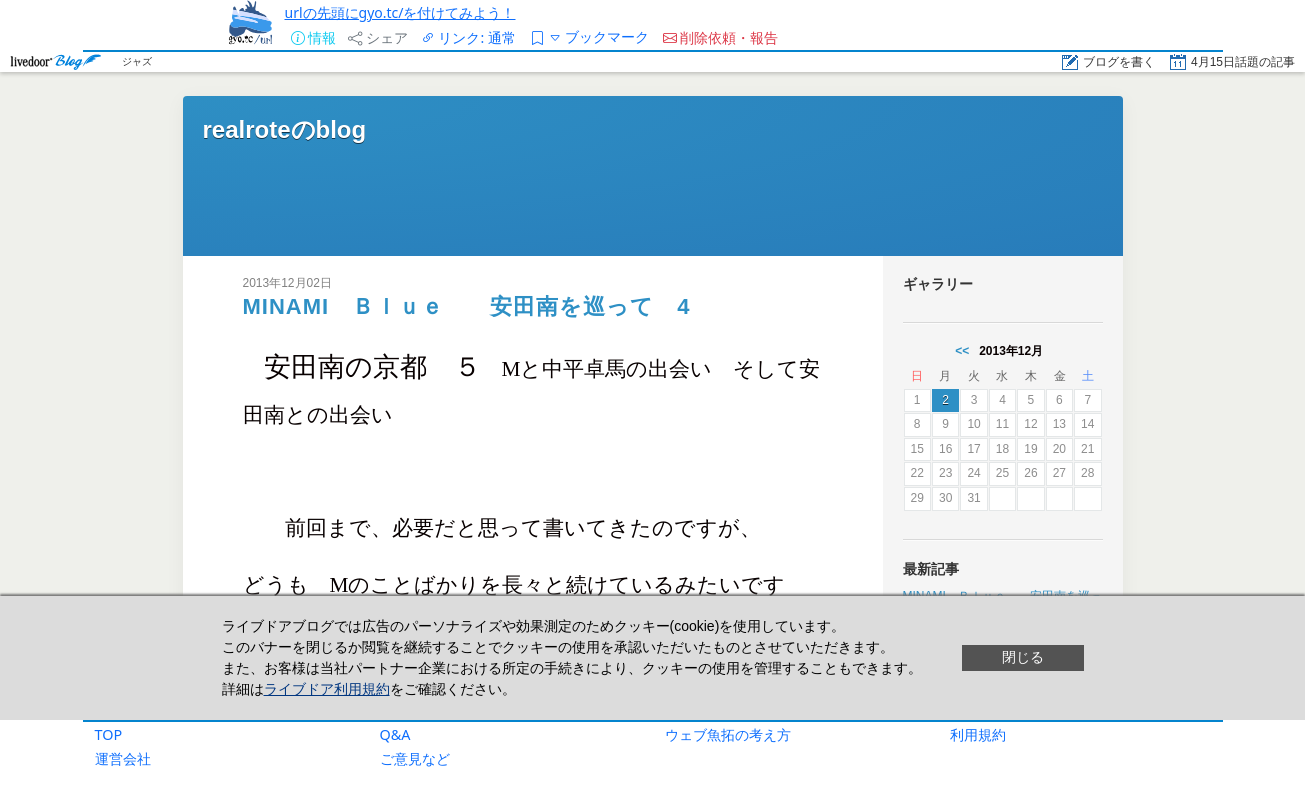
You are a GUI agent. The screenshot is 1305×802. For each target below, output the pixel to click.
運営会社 (123, 758)
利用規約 (978, 734)
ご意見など (415, 758)
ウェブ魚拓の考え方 (728, 734)
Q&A (395, 734)
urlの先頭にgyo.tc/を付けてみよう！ (400, 12)
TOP (109, 734)
